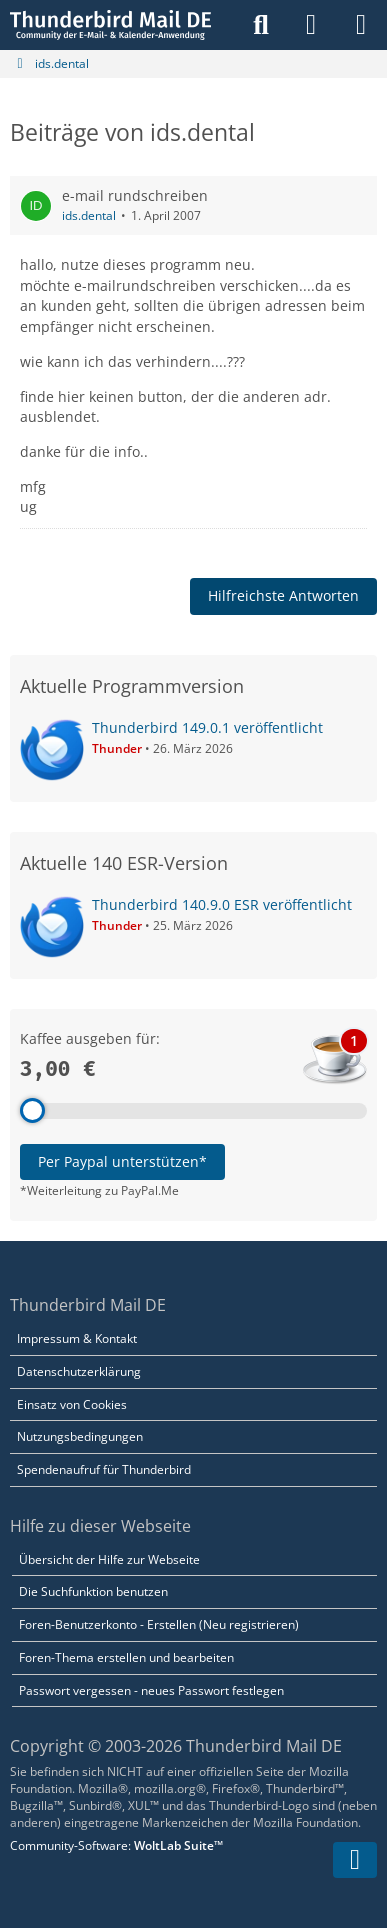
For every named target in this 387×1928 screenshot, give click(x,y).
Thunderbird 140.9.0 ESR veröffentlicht (222, 904)
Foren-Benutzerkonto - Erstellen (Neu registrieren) (159, 1624)
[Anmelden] (311, 25)
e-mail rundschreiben (135, 195)
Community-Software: (116, 1845)
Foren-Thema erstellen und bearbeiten (126, 1657)
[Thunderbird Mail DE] (110, 25)
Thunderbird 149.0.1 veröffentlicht (207, 727)
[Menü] (361, 25)
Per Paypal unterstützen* (122, 1161)
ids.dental (89, 215)
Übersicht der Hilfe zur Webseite (109, 1559)
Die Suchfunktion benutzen (93, 1591)
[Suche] (261, 25)
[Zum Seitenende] (355, 1860)
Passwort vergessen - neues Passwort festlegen (151, 1690)
